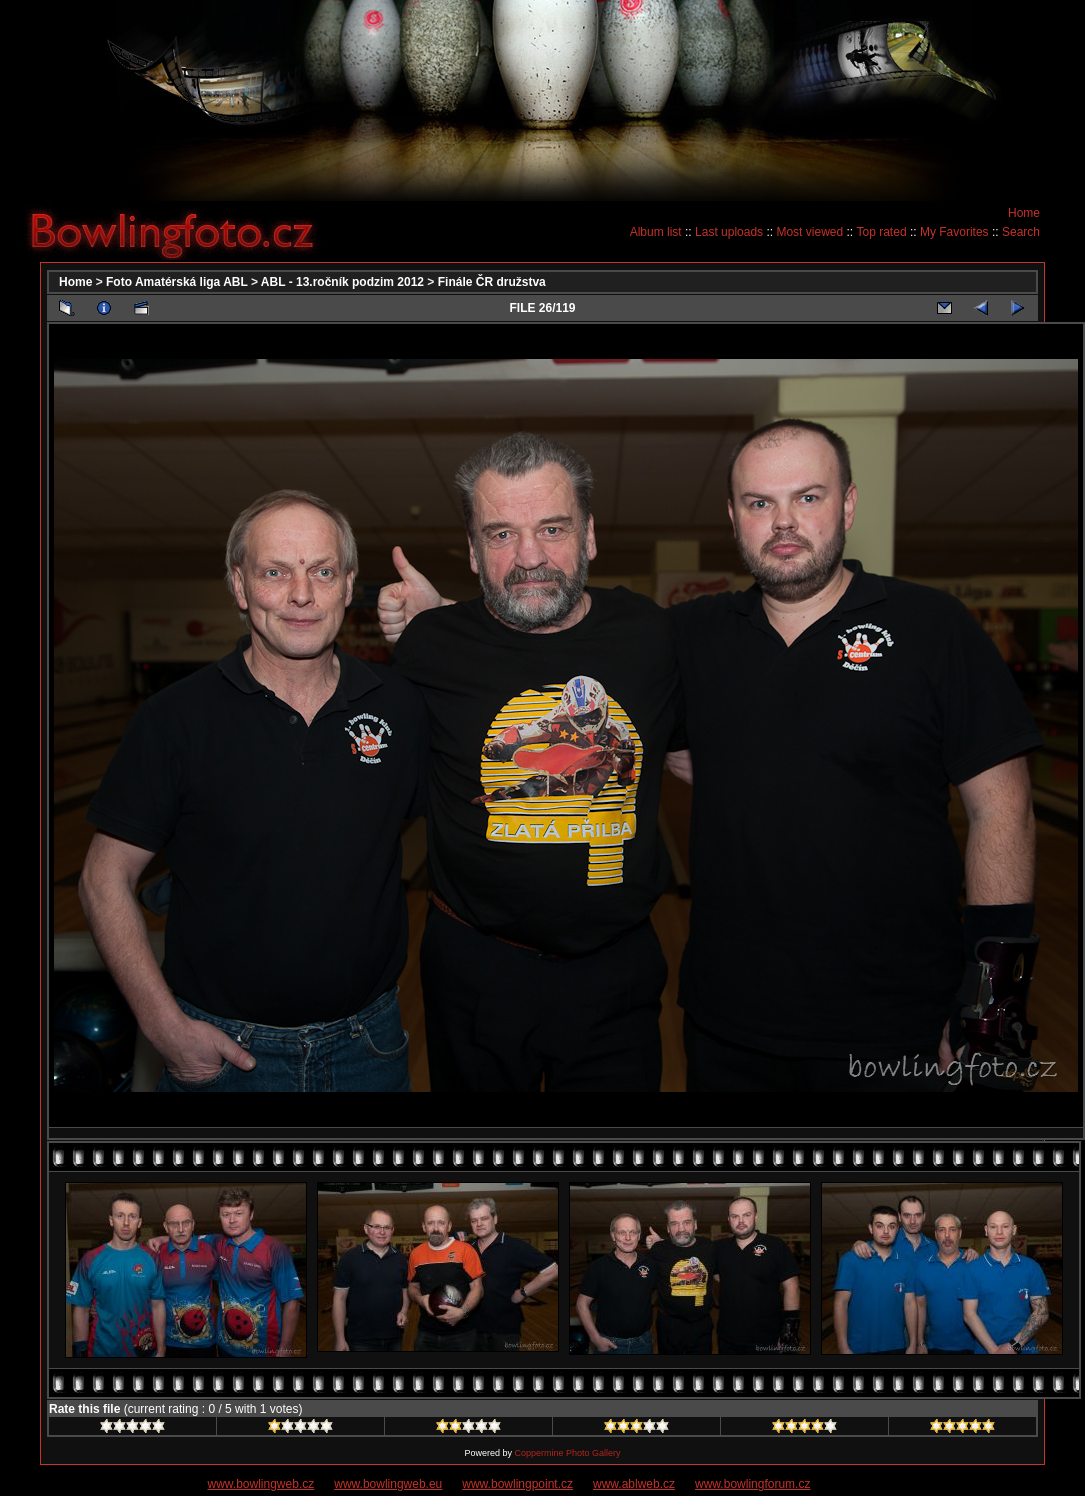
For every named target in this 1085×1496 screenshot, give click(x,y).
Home (1024, 213)
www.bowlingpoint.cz (517, 1484)
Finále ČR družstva (492, 282)
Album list (656, 232)
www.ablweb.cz (634, 1484)
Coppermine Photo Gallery (567, 1453)
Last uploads (729, 232)
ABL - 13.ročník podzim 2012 (342, 282)
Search (1021, 232)
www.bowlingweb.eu (388, 1484)
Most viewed (809, 232)
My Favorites (954, 232)
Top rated (882, 232)
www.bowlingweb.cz (261, 1484)
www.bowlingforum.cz (752, 1484)
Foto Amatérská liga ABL (177, 282)
